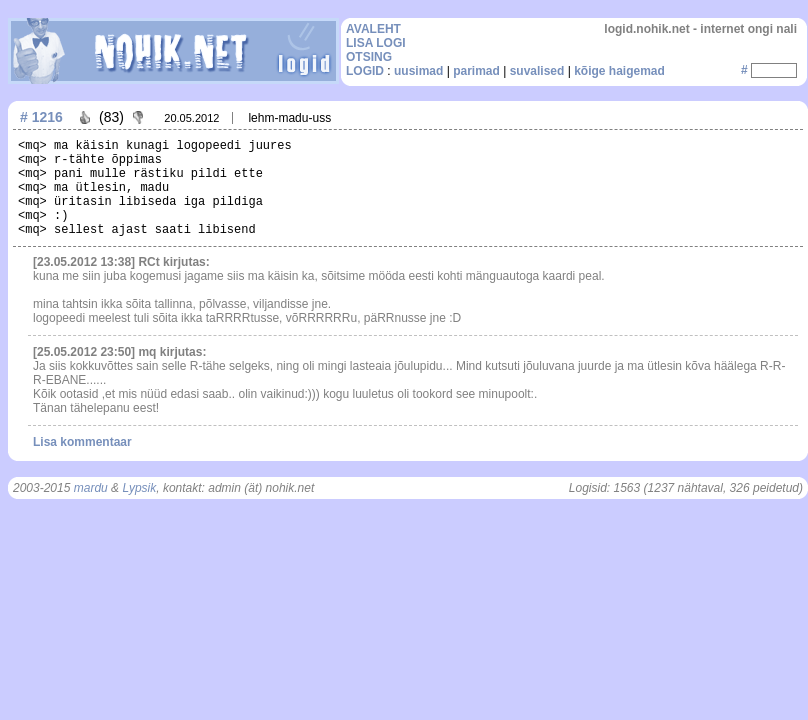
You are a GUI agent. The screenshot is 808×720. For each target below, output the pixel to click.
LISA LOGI (376, 43)
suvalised (537, 71)
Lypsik (139, 488)
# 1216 (41, 117)
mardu (91, 488)
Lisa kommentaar (82, 442)
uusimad (418, 71)
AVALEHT (373, 29)
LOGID (365, 71)
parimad (476, 71)
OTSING (369, 57)
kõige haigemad (619, 71)
